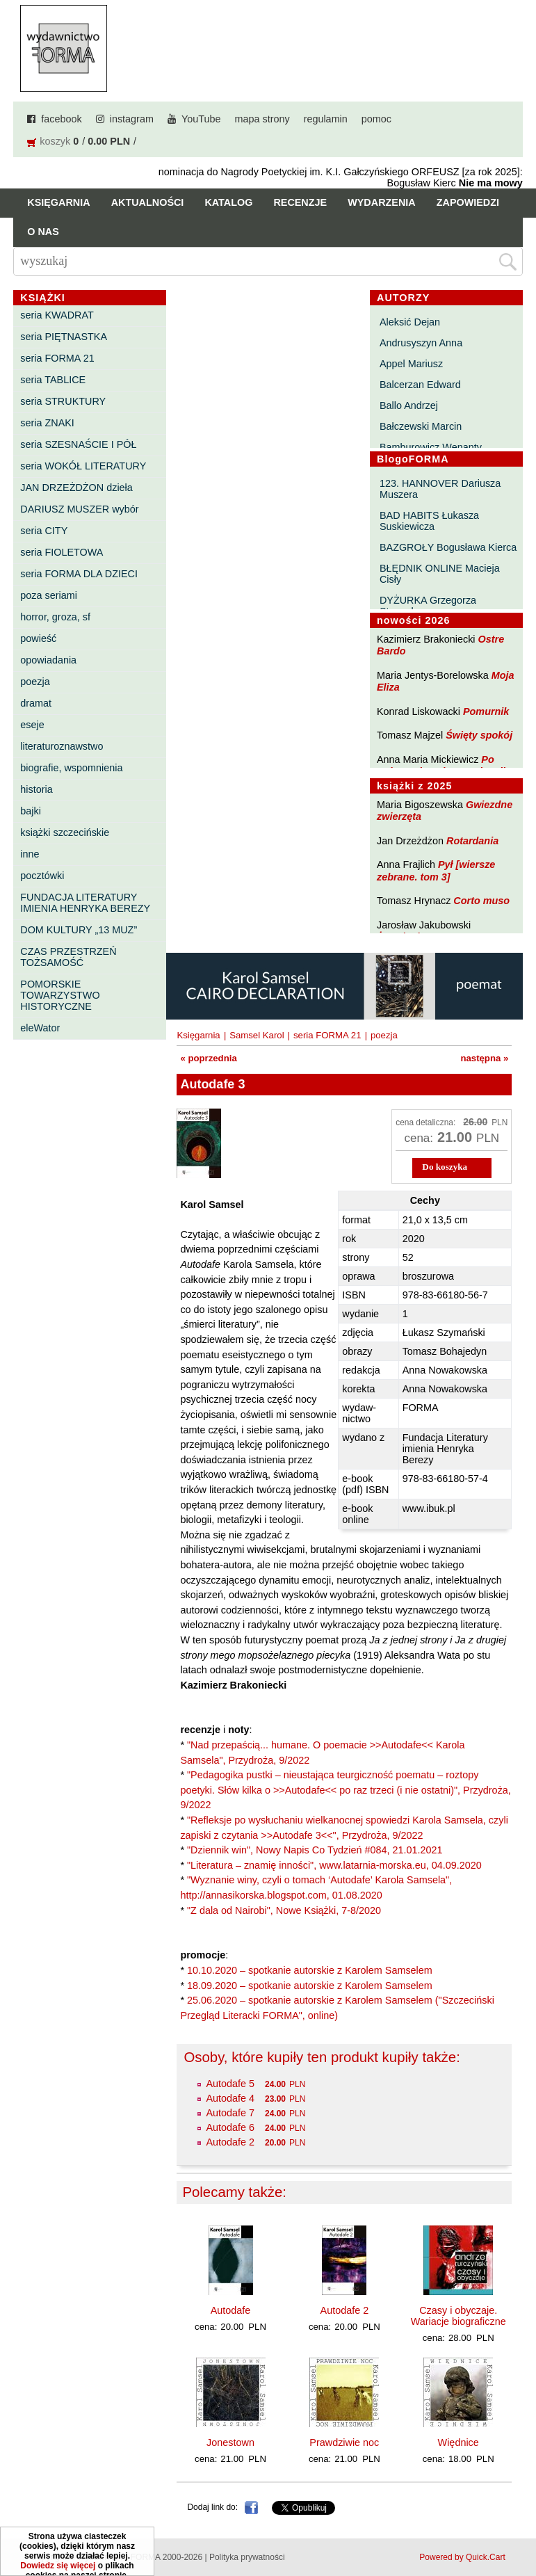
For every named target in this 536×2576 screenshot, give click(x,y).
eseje (32, 724)
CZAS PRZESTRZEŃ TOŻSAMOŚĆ (68, 957)
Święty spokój (479, 735)
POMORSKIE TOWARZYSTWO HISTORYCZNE (59, 995)
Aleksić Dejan (410, 322)
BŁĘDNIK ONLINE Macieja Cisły (440, 574)
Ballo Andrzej (409, 405)
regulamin (326, 118)
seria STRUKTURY (63, 401)
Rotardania (472, 840)
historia (36, 789)
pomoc (376, 118)
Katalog (228, 202)
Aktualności (147, 202)
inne (29, 854)
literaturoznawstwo (61, 746)
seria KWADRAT (57, 315)
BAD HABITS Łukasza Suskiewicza (429, 521)
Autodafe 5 (230, 2083)
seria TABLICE (53, 379)
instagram (132, 118)
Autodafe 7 (230, 2112)
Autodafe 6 (230, 2127)
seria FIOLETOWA (61, 552)
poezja (34, 681)
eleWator (40, 1027)
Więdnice (458, 2442)
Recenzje (300, 202)
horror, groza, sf (55, 616)
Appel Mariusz (411, 363)
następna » (484, 1058)
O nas (43, 231)
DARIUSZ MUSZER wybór (79, 509)
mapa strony (261, 118)
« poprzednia (208, 1058)
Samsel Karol (256, 1035)
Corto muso (481, 900)
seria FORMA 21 (57, 358)
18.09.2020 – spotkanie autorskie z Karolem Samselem (309, 1985)
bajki (30, 810)
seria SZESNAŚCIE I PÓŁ (78, 444)
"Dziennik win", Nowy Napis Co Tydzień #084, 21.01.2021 (315, 1849)
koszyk (55, 141)
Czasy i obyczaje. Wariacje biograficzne (458, 2316)
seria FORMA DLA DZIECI (79, 573)
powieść (38, 638)
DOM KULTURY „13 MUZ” (78, 929)
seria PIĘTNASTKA (63, 336)
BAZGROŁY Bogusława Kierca (448, 547)
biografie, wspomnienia (71, 767)
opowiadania (48, 660)
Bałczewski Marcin (421, 426)
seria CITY (43, 530)
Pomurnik (486, 711)
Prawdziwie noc (344, 2442)
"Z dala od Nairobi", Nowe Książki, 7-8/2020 (284, 1910)
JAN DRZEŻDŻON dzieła (76, 487)
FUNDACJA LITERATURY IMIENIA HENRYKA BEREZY (85, 903)
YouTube (201, 118)
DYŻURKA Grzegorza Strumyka (428, 606)
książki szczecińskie (64, 832)
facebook (61, 118)
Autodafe (231, 2310)
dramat (35, 703)
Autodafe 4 (230, 2098)
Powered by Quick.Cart (462, 2557)
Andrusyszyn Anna (421, 342)
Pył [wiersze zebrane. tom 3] (436, 870)
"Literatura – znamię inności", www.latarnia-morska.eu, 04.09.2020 (334, 1865)
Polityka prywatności (247, 2557)
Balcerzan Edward (420, 384)
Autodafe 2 (230, 2142)
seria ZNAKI (47, 422)
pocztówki (42, 875)
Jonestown (230, 2442)
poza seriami (48, 595)
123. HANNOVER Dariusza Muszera (440, 489)
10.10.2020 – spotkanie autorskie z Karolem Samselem (309, 1970)
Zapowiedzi (468, 202)
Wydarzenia (382, 202)
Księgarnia (58, 202)
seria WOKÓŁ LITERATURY (83, 466)
